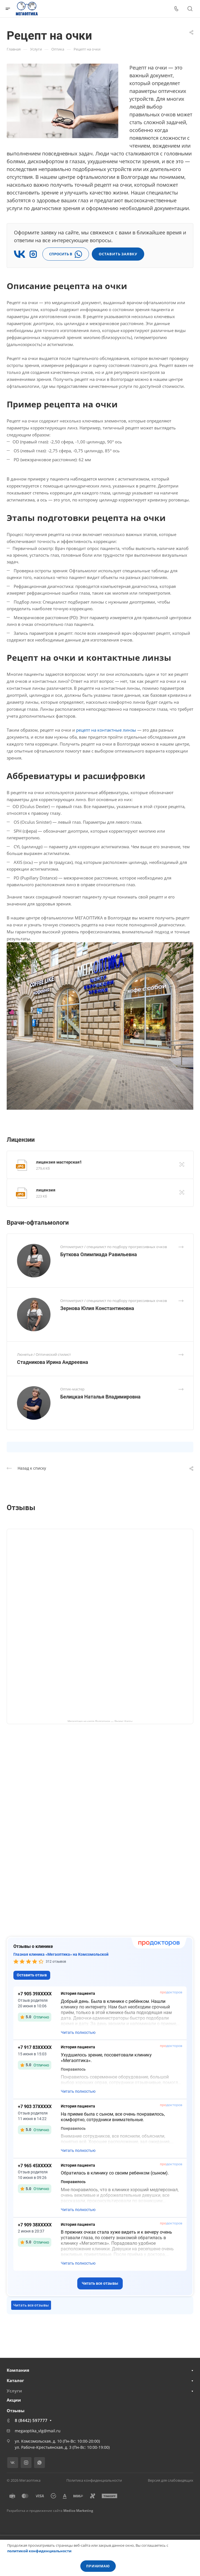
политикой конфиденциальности (39, 2550)
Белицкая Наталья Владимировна (100, 1397)
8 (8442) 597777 (31, 2420)
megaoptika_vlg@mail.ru (38, 2430)
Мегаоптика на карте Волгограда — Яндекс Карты (100, 1721)
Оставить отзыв (32, 1975)
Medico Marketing (78, 2510)
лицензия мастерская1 (59, 1162)
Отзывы (16, 2410)
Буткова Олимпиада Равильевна (98, 1254)
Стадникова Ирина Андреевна (52, 1362)
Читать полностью (78, 2032)
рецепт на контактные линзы (106, 730)
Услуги (14, 2391)
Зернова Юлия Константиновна (97, 1308)
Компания (18, 2370)
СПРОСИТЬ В (65, 254)
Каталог (15, 2380)
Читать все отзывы (100, 2283)
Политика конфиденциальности (94, 2480)
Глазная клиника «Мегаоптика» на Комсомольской (61, 1954)
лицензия (45, 1190)
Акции (14, 2400)
